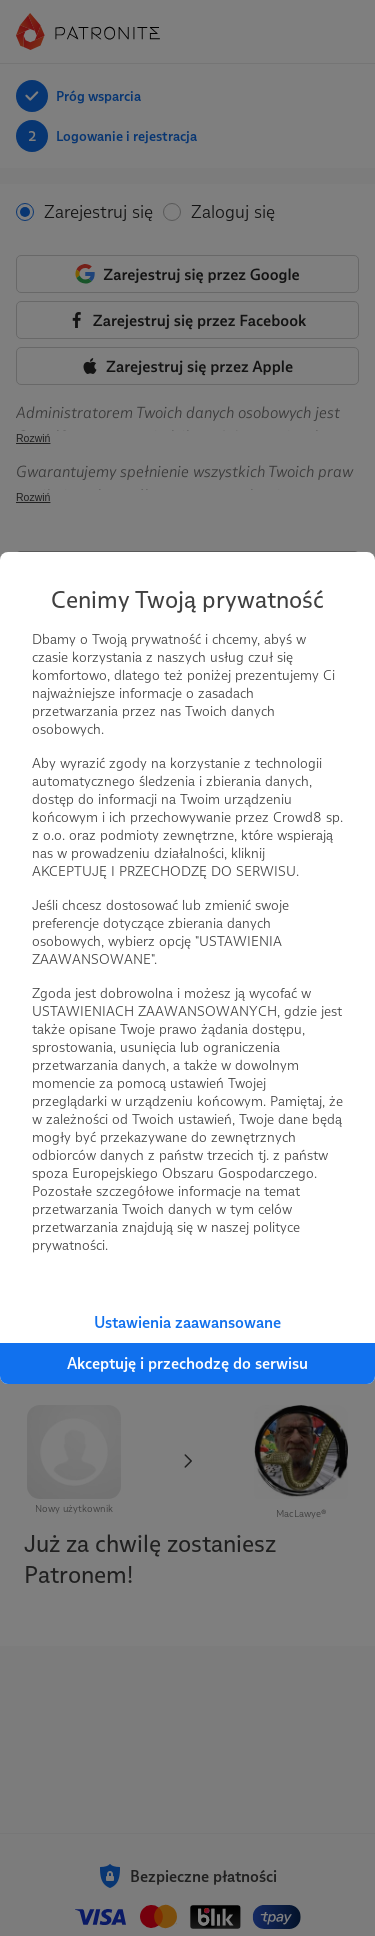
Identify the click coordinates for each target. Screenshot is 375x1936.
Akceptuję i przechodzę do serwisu (187, 1363)
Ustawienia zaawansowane (187, 1322)
